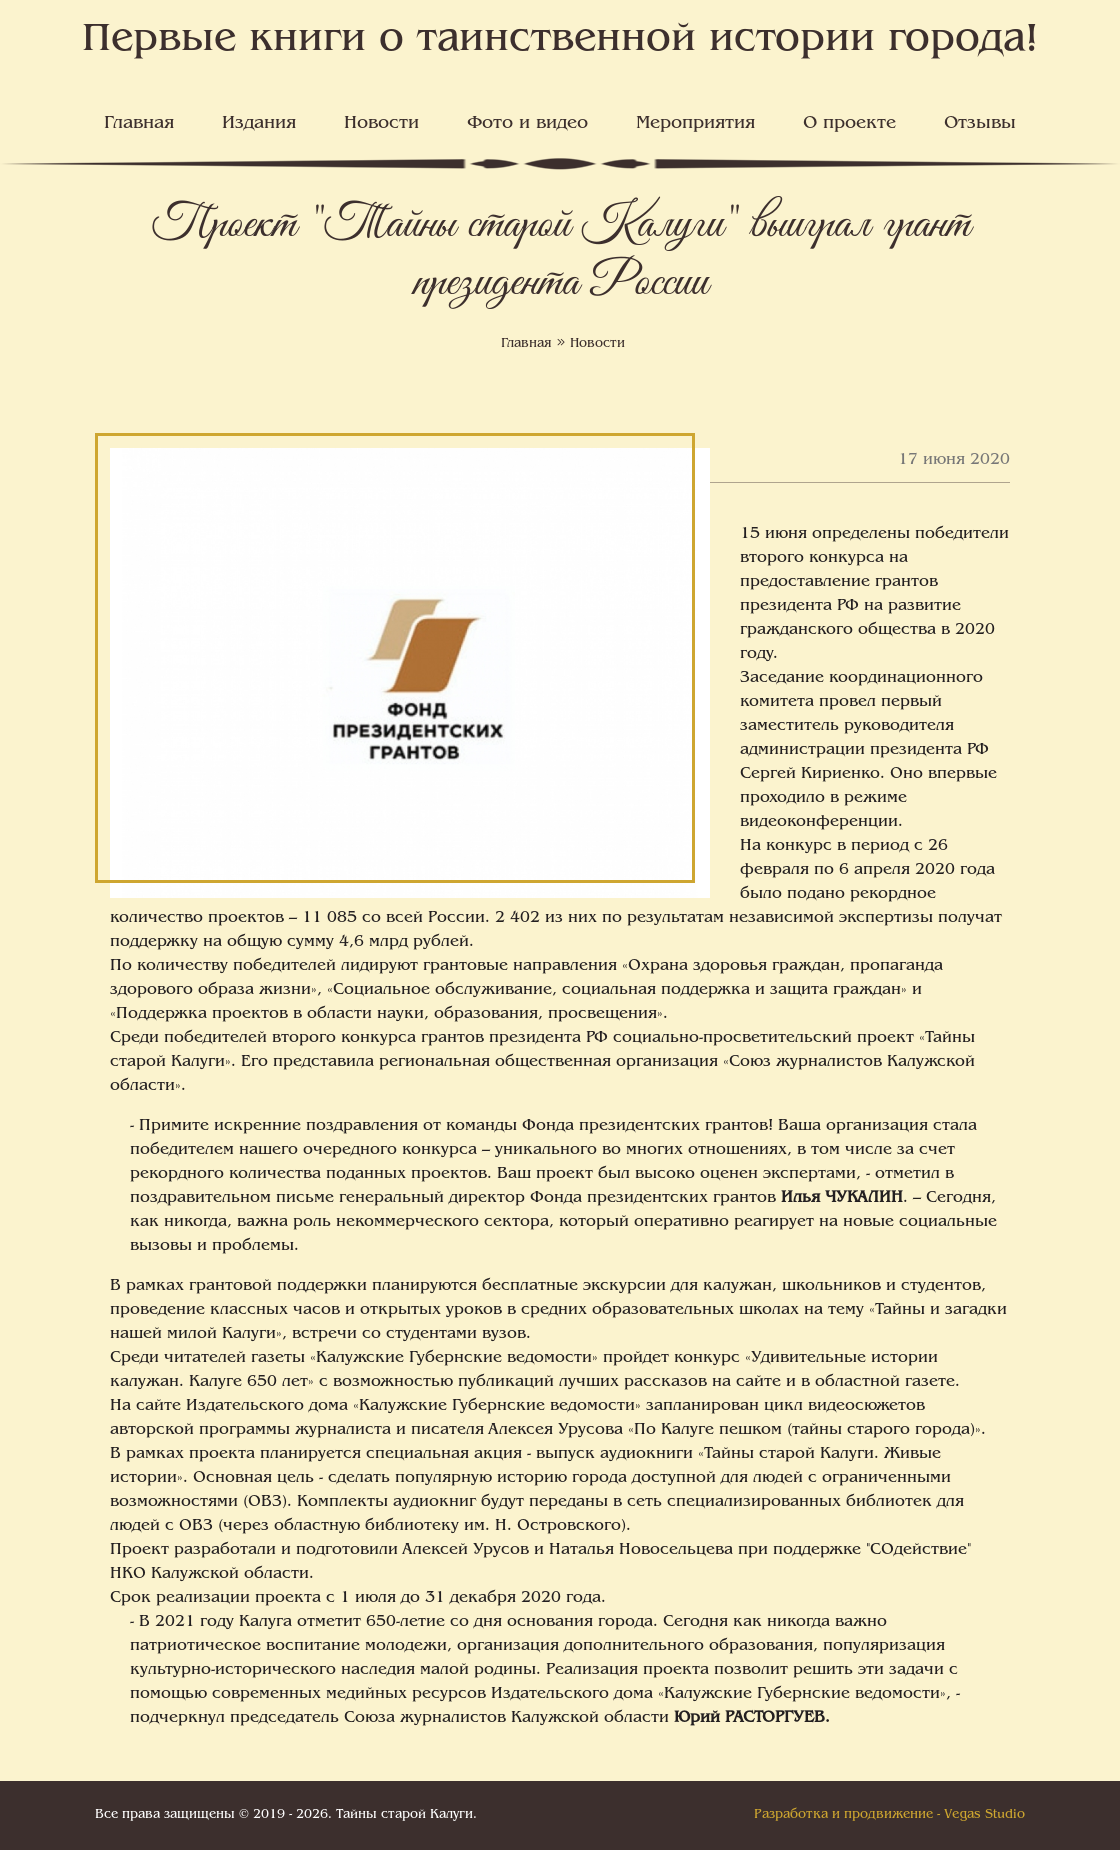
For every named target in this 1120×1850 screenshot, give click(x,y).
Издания (259, 124)
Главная (139, 124)
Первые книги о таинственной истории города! (560, 40)
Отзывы (980, 124)
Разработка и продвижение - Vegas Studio (889, 1815)
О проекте (849, 124)
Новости (381, 124)
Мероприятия (695, 124)
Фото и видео (527, 124)
